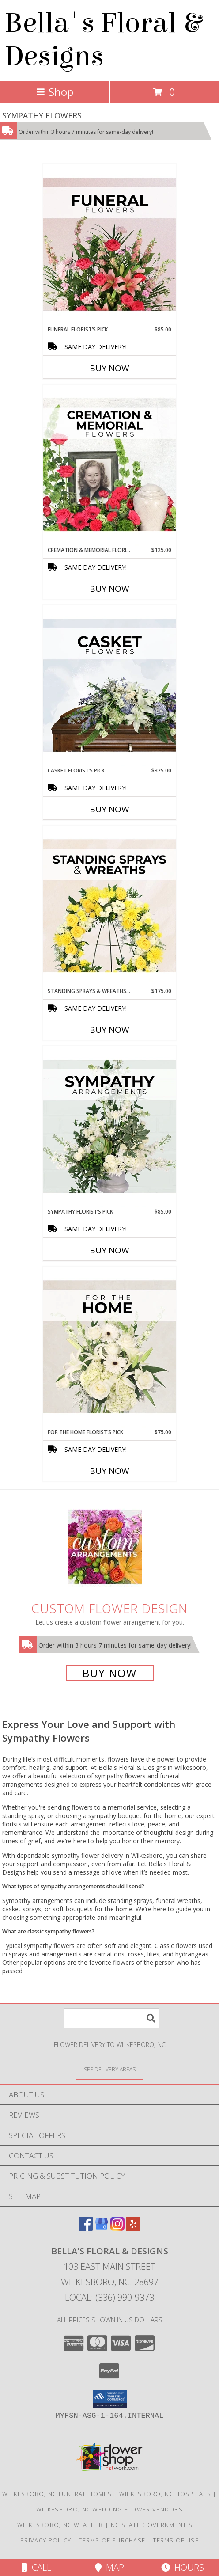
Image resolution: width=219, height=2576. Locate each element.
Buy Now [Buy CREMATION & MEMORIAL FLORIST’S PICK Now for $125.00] (109, 588)
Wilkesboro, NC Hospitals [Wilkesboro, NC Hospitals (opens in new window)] (165, 2494)
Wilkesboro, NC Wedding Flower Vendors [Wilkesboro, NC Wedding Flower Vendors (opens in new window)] (109, 2509)
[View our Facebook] (86, 2228)
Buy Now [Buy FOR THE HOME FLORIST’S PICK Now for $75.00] (109, 1470)
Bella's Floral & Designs (102, 40)
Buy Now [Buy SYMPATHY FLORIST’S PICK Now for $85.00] (109, 1250)
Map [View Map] (109, 2567)
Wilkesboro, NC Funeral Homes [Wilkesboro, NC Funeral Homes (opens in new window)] (56, 2494)
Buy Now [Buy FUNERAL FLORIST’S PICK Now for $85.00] (109, 368)
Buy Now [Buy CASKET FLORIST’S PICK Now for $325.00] (109, 809)
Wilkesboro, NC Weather (60, 2525)
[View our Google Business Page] (101, 2228)
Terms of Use (176, 2540)
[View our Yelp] (133, 2228)
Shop (54, 91)
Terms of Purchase (112, 2540)
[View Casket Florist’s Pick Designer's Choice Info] (109, 685)
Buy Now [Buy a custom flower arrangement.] (110, 1673)
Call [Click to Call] (36, 2567)
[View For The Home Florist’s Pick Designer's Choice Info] (109, 1347)
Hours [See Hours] (182, 2567)
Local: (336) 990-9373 (109, 2297)
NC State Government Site (156, 2525)
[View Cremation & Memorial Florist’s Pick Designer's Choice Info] (109, 465)
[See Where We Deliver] (109, 2069)
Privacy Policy (45, 2540)
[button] (110, 2399)
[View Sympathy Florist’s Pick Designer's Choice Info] (109, 1126)
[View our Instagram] (117, 2228)
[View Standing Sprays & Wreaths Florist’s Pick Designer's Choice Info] (109, 906)
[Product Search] (111, 2018)
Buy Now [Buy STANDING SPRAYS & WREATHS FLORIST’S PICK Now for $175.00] (109, 1029)
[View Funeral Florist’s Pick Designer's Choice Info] (109, 244)
